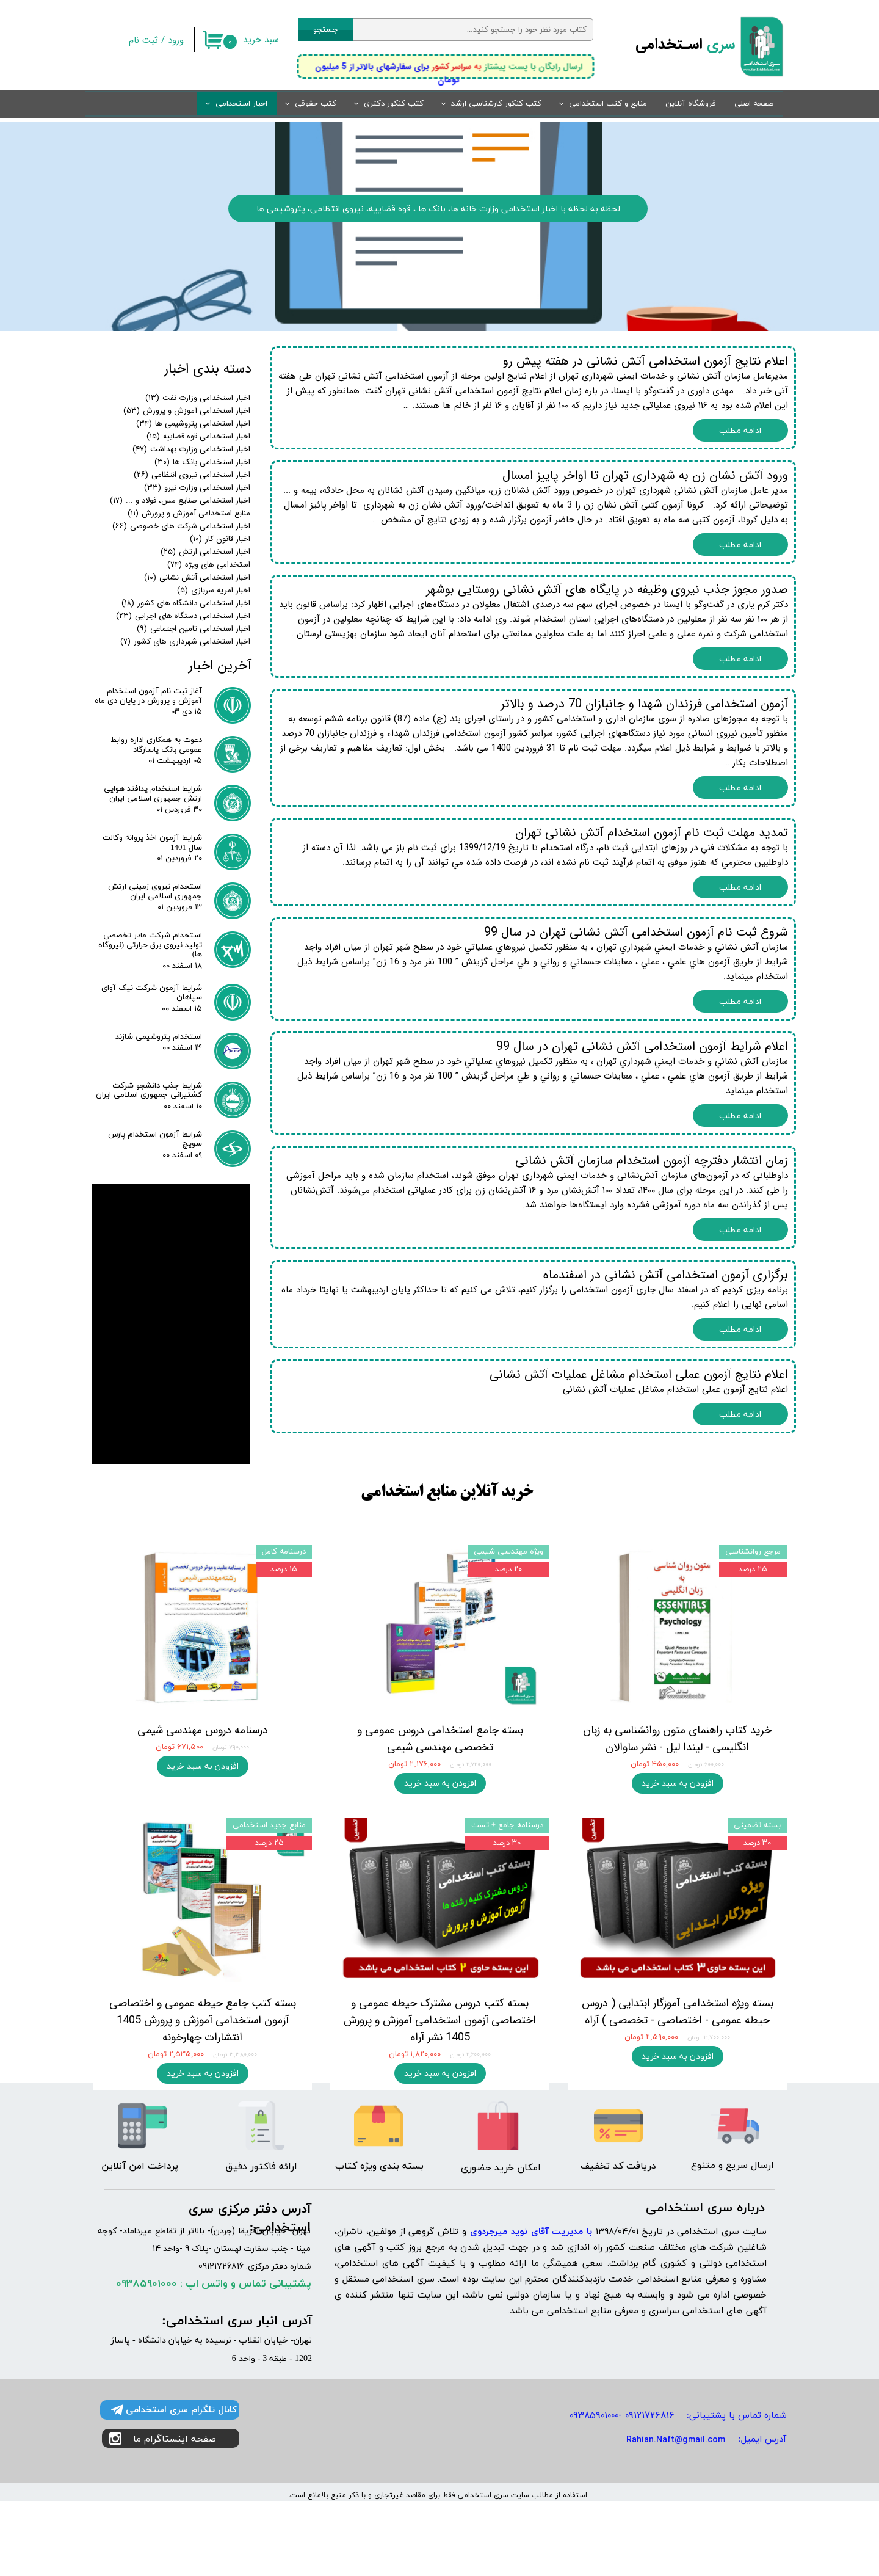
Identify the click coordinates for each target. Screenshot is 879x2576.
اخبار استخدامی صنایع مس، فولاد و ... (180, 500)
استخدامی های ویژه (208, 564)
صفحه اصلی (753, 103)
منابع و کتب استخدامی (608, 103)
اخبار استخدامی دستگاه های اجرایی (183, 615)
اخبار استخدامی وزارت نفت (197, 397)
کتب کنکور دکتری (394, 103)
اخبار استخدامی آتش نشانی (197, 577)
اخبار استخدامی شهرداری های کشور (185, 641)
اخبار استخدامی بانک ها (202, 462)
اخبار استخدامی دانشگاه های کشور (185, 603)
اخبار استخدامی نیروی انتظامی (192, 474)
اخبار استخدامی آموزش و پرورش (186, 410)
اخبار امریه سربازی (213, 590)
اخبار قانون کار (220, 539)
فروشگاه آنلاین (690, 103)
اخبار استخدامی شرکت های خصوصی (181, 526)
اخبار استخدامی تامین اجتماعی (193, 628)
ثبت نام (143, 40)
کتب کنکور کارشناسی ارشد (496, 103)
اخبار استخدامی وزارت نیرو (197, 487)
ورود (176, 40)
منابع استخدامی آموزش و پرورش (189, 513)
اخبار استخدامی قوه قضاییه (198, 436)
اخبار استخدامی (241, 103)
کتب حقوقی (315, 103)
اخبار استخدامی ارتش (205, 551)
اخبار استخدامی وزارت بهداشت (191, 449)
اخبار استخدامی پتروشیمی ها (193, 423)
